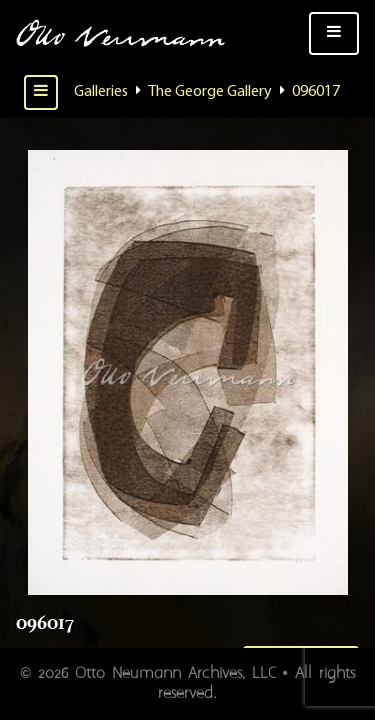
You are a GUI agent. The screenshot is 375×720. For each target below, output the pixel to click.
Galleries (101, 92)
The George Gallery (210, 92)
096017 (316, 92)
